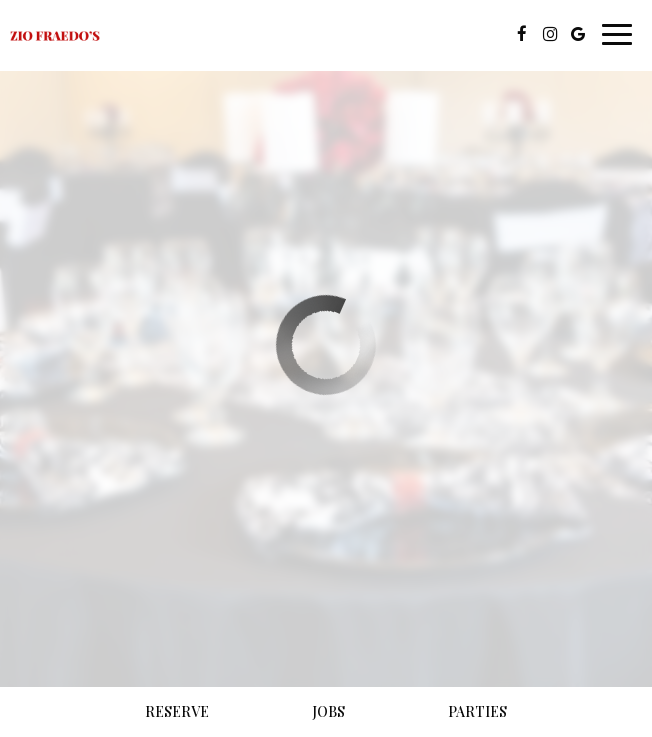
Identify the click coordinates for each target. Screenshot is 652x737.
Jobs (328, 711)
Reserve (177, 711)
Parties (477, 711)
